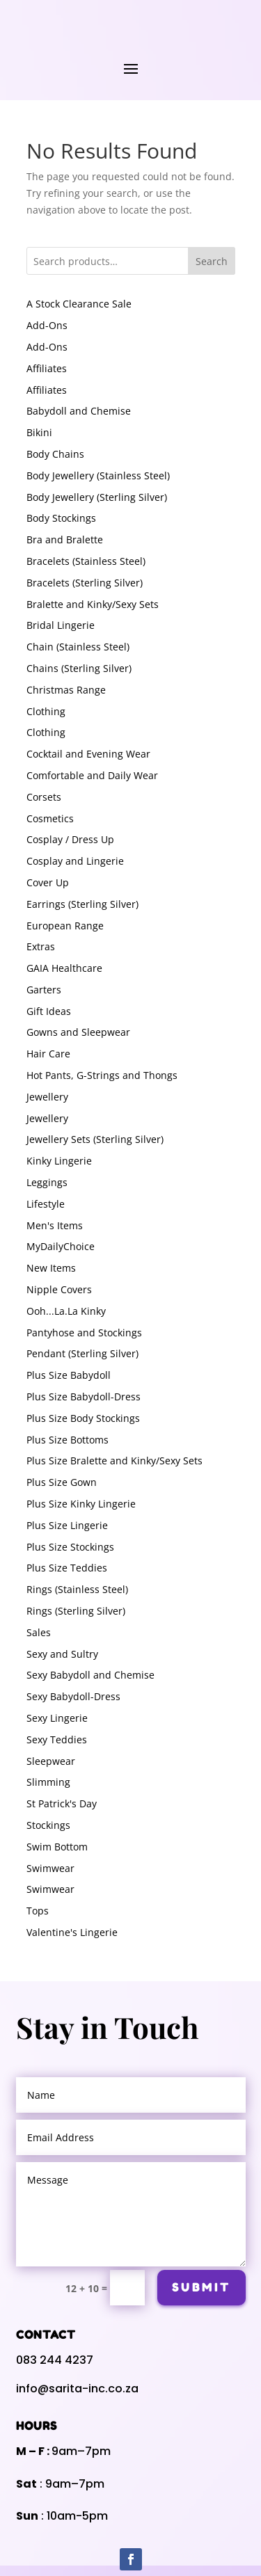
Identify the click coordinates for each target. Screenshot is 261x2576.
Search (212, 261)
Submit (201, 2409)
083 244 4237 (54, 2482)
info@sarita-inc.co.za (77, 2510)
